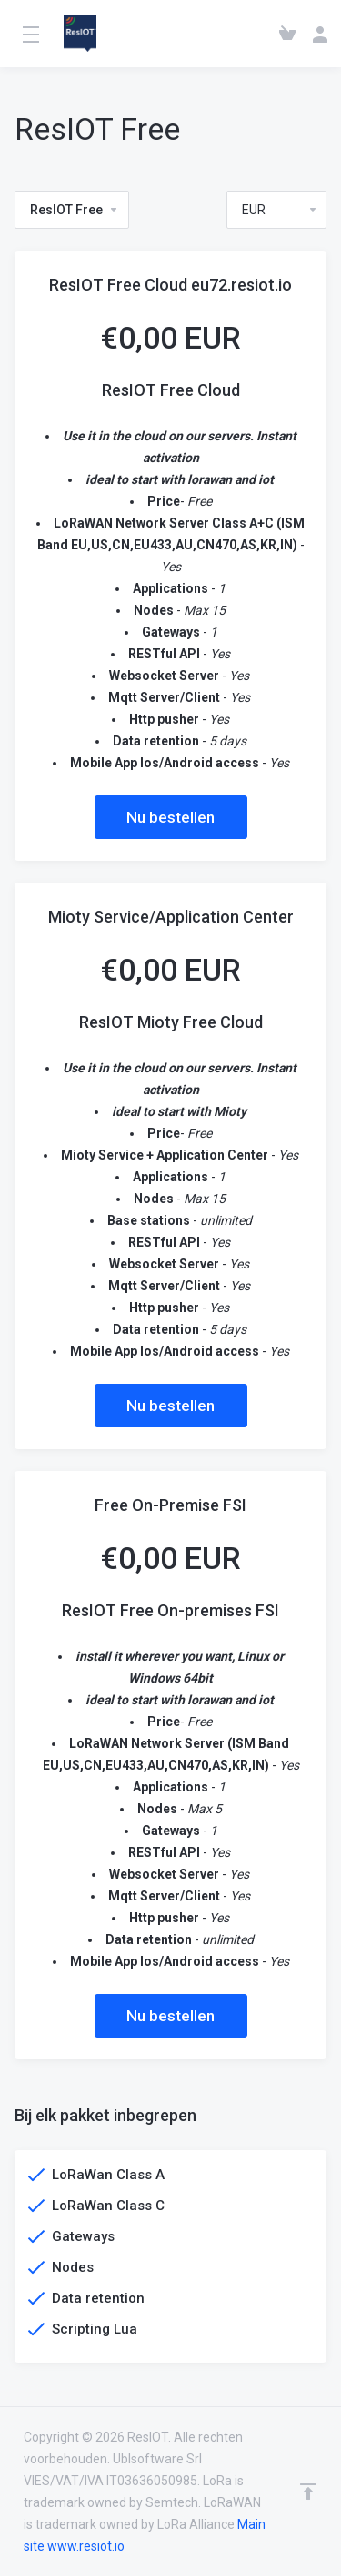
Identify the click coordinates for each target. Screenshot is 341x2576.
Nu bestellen (170, 817)
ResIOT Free (74, 209)
